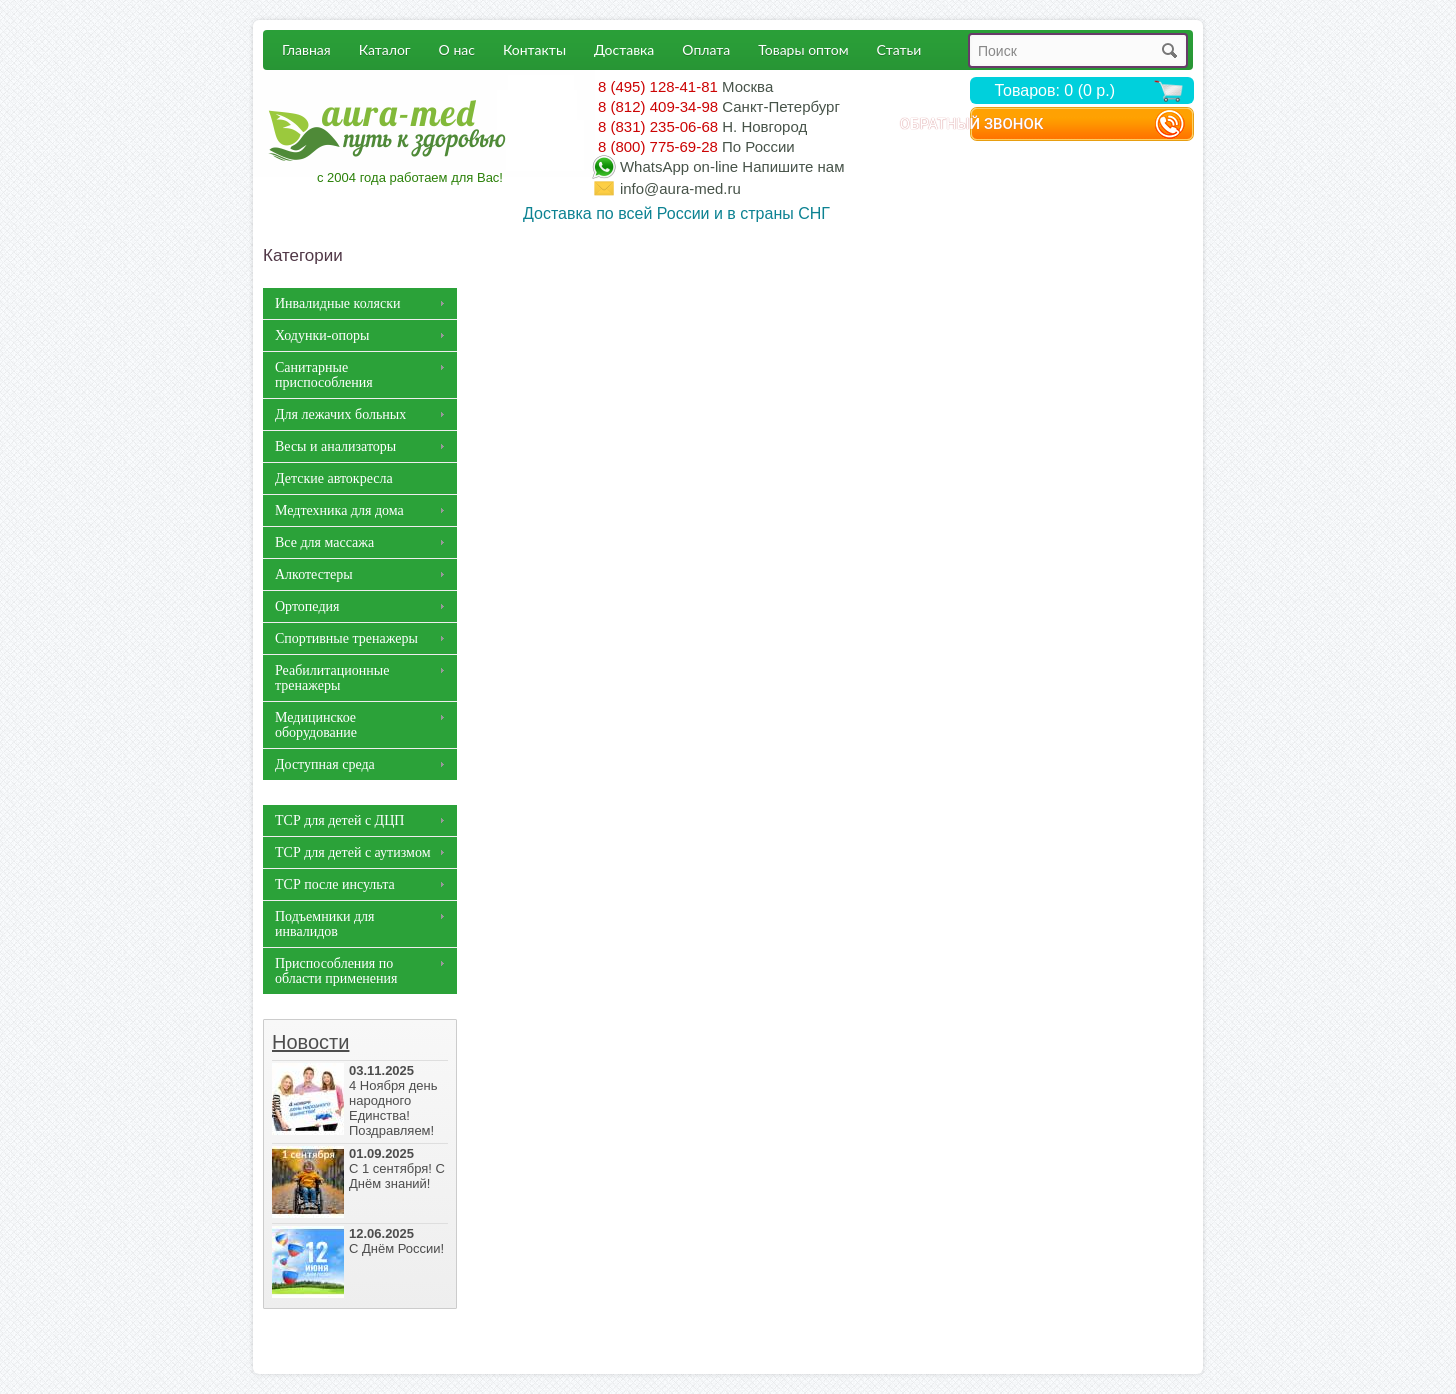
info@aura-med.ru (680, 188)
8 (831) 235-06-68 (658, 126)
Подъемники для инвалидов (324, 924)
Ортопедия (307, 606)
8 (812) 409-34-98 (658, 106)
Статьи (899, 49)
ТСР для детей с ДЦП (339, 820)
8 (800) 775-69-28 (658, 146)
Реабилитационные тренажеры (332, 678)
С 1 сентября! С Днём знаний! (360, 1168)
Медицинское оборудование (316, 725)
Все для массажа (324, 542)
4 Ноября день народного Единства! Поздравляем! (360, 1100)
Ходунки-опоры (322, 335)
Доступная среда (325, 764)
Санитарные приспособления (324, 375)
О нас (457, 49)
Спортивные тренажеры (346, 638)
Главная (306, 49)
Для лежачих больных (340, 414)
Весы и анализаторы (335, 446)
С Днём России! (360, 1241)
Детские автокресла (334, 478)
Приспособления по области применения (336, 971)
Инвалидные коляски (337, 303)
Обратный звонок (1054, 125)
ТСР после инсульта (335, 884)
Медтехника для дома (339, 510)
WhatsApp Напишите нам (732, 166)
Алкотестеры (314, 574)
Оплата (706, 49)
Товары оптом (803, 49)
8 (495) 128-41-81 (658, 86)
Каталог (385, 49)
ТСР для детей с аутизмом (353, 852)
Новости (310, 1042)
